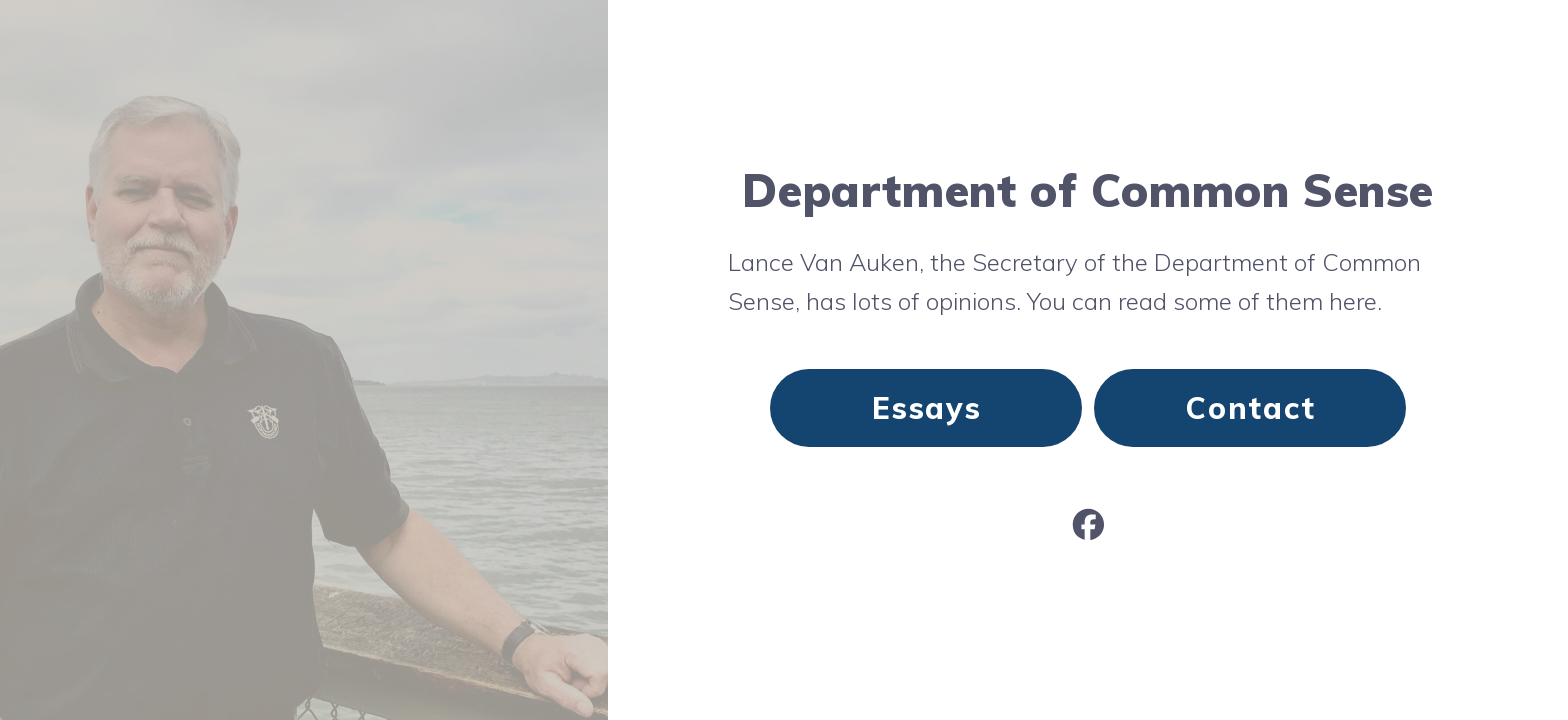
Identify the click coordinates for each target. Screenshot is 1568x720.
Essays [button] (927, 408)
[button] (1088, 525)
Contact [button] (1251, 408)
